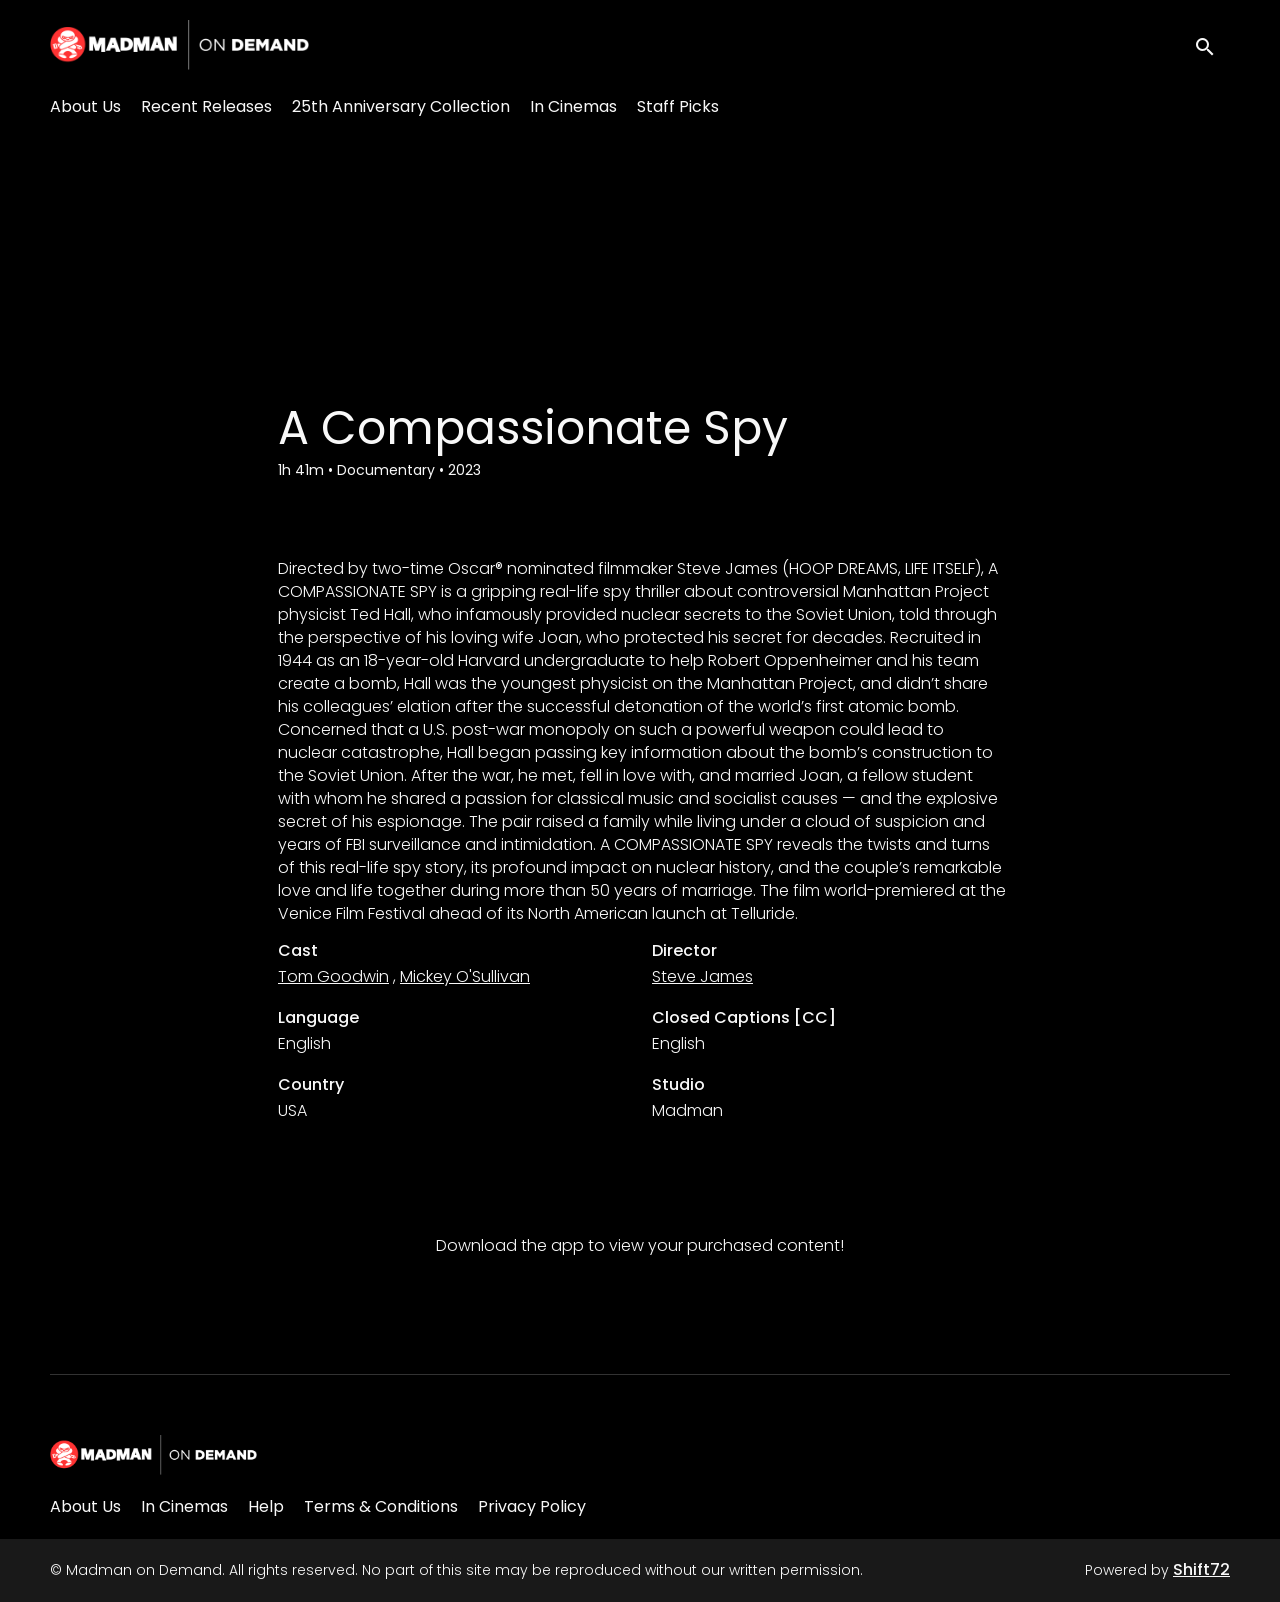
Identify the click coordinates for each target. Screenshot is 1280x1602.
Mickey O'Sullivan (465, 976)
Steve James (702, 976)
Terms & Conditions (381, 1506)
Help (266, 1506)
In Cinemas (573, 106)
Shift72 (1201, 1569)
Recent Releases (206, 106)
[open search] (1212, 44)
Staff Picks (678, 106)
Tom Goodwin (333, 976)
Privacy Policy (532, 1506)
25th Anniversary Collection (401, 106)
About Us (85, 106)
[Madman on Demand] (153, 1455)
